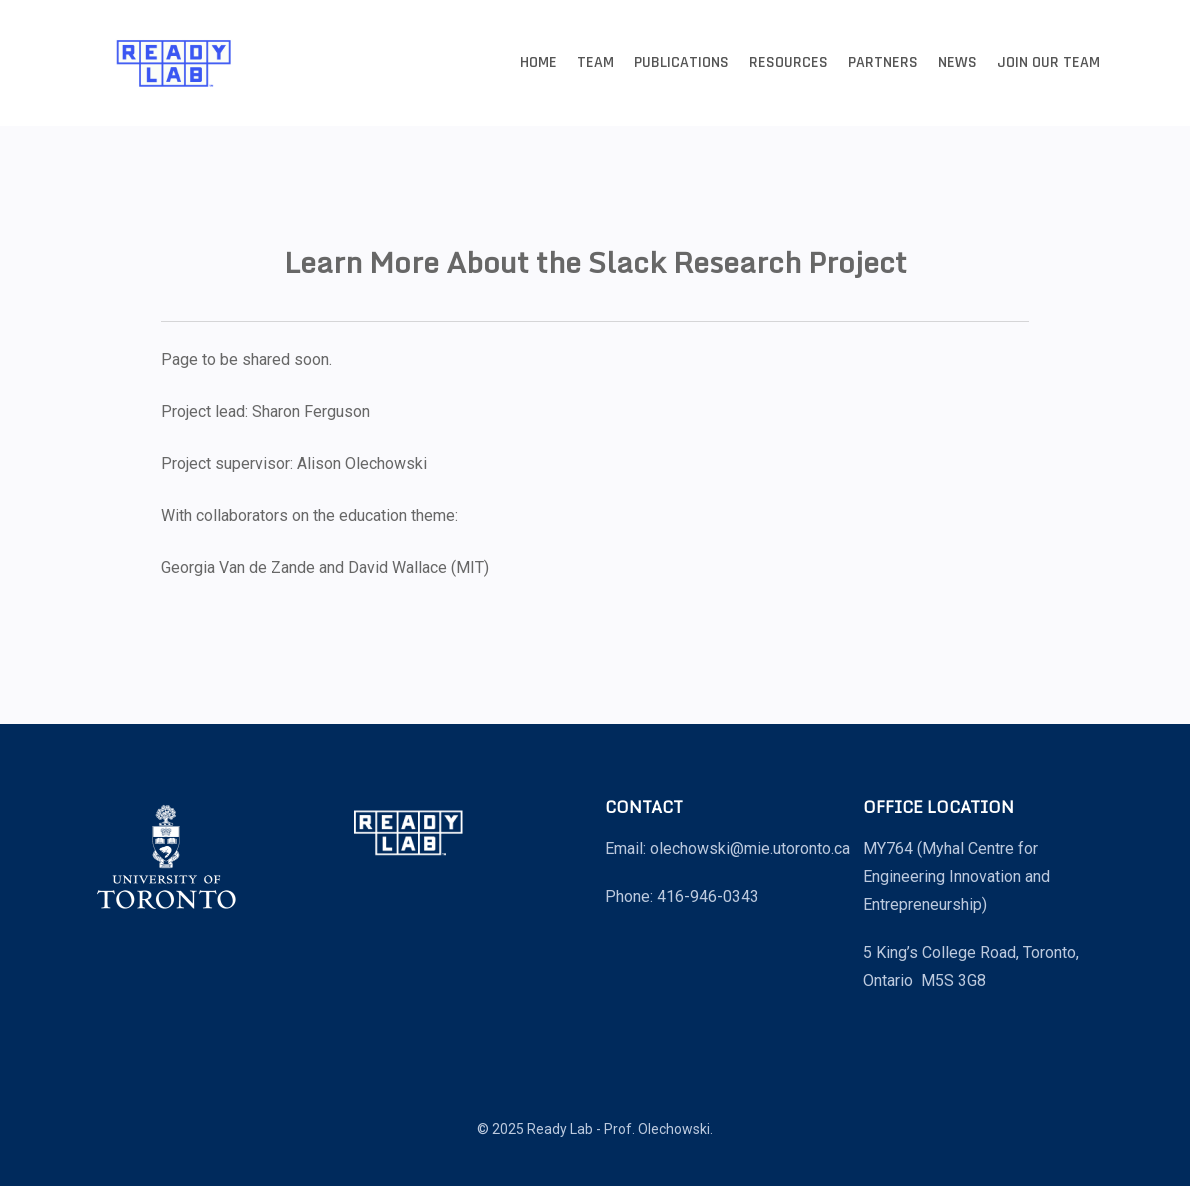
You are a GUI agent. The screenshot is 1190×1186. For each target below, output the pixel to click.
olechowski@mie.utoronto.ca (750, 848)
